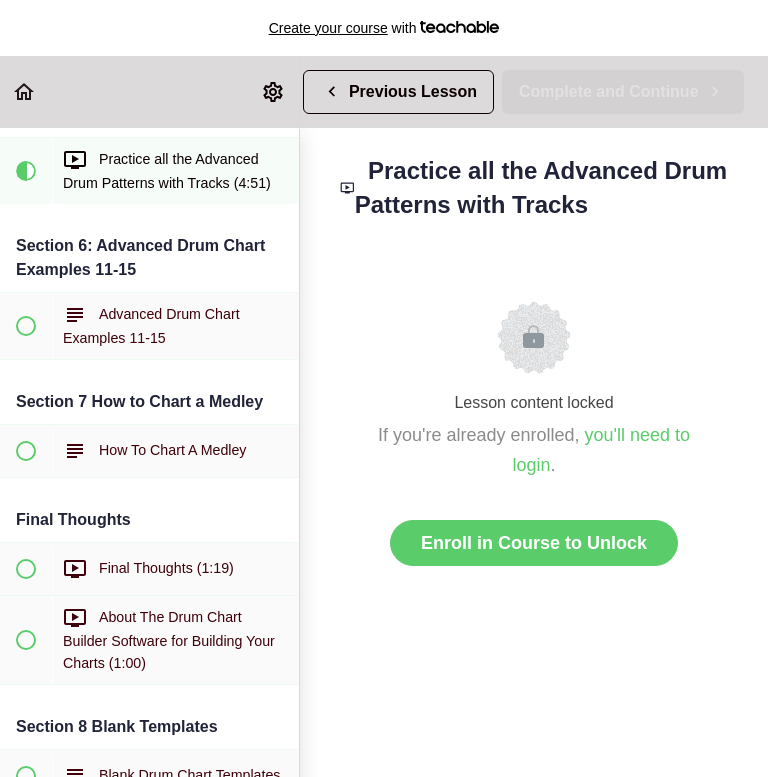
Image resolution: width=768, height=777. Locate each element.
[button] (25, 91)
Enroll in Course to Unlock (534, 543)
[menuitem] (274, 91)
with (384, 28)
